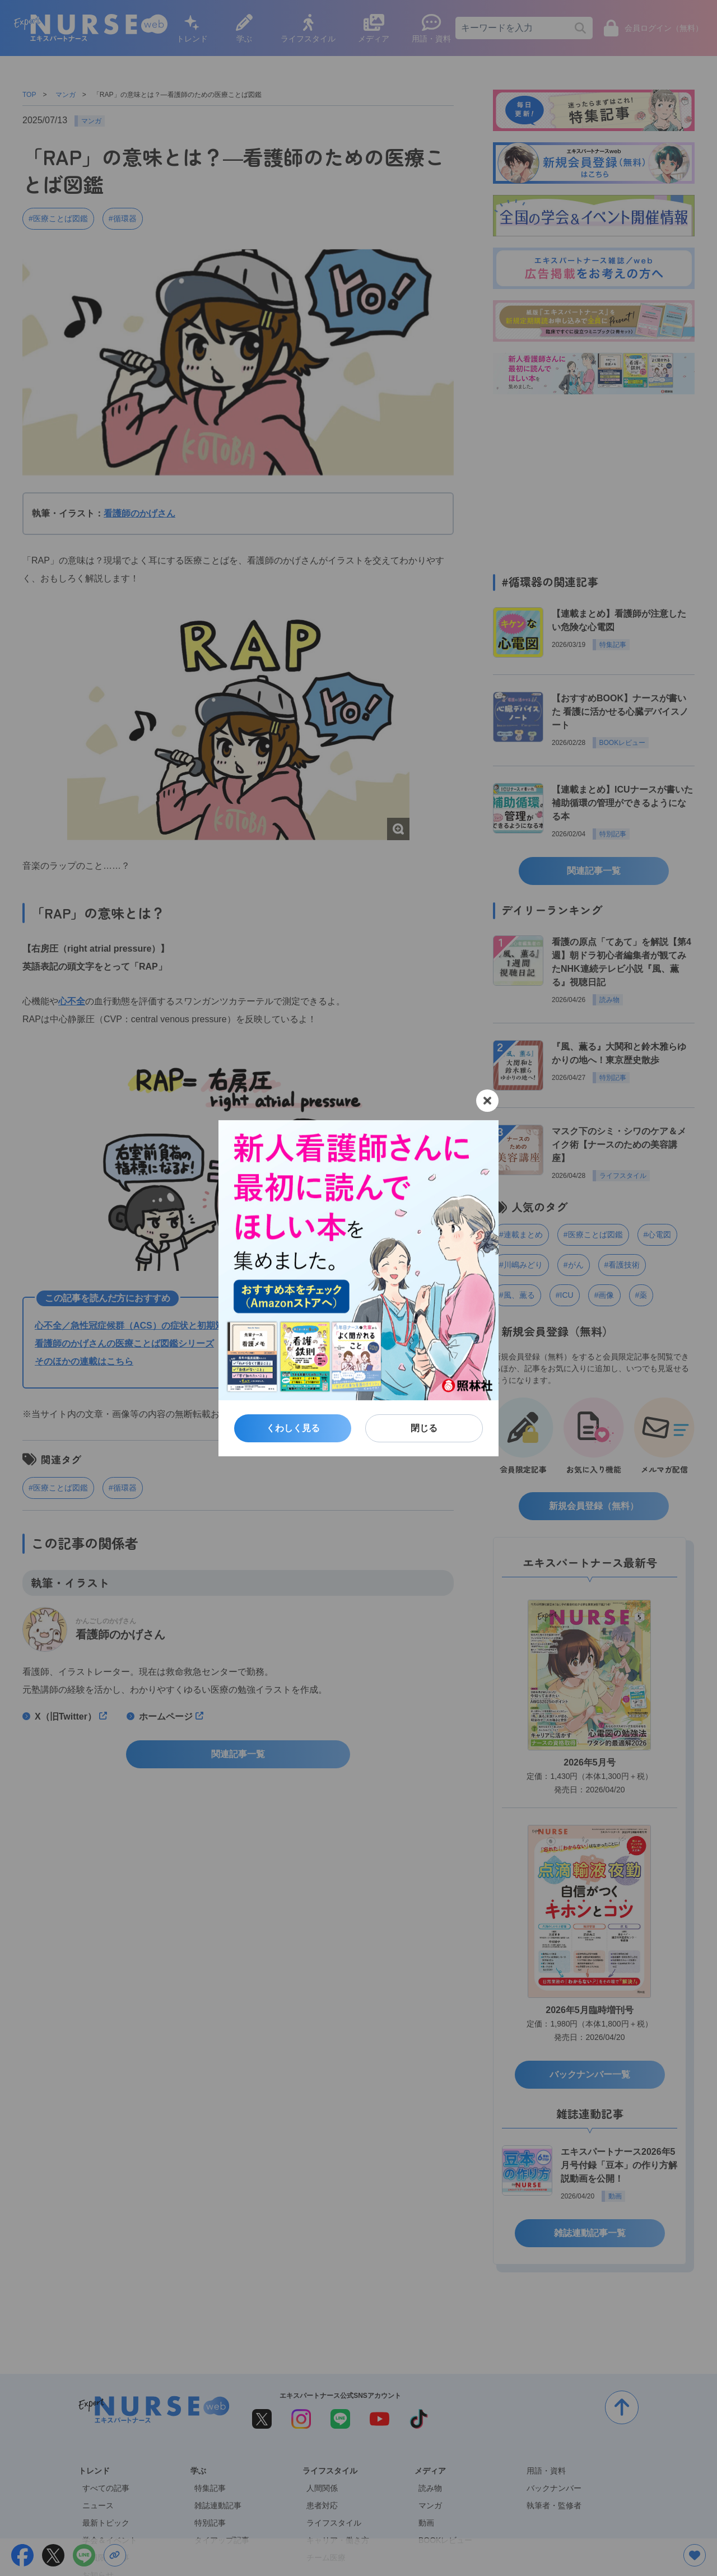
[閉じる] (487, 1100)
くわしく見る (293, 1428)
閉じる (424, 1428)
